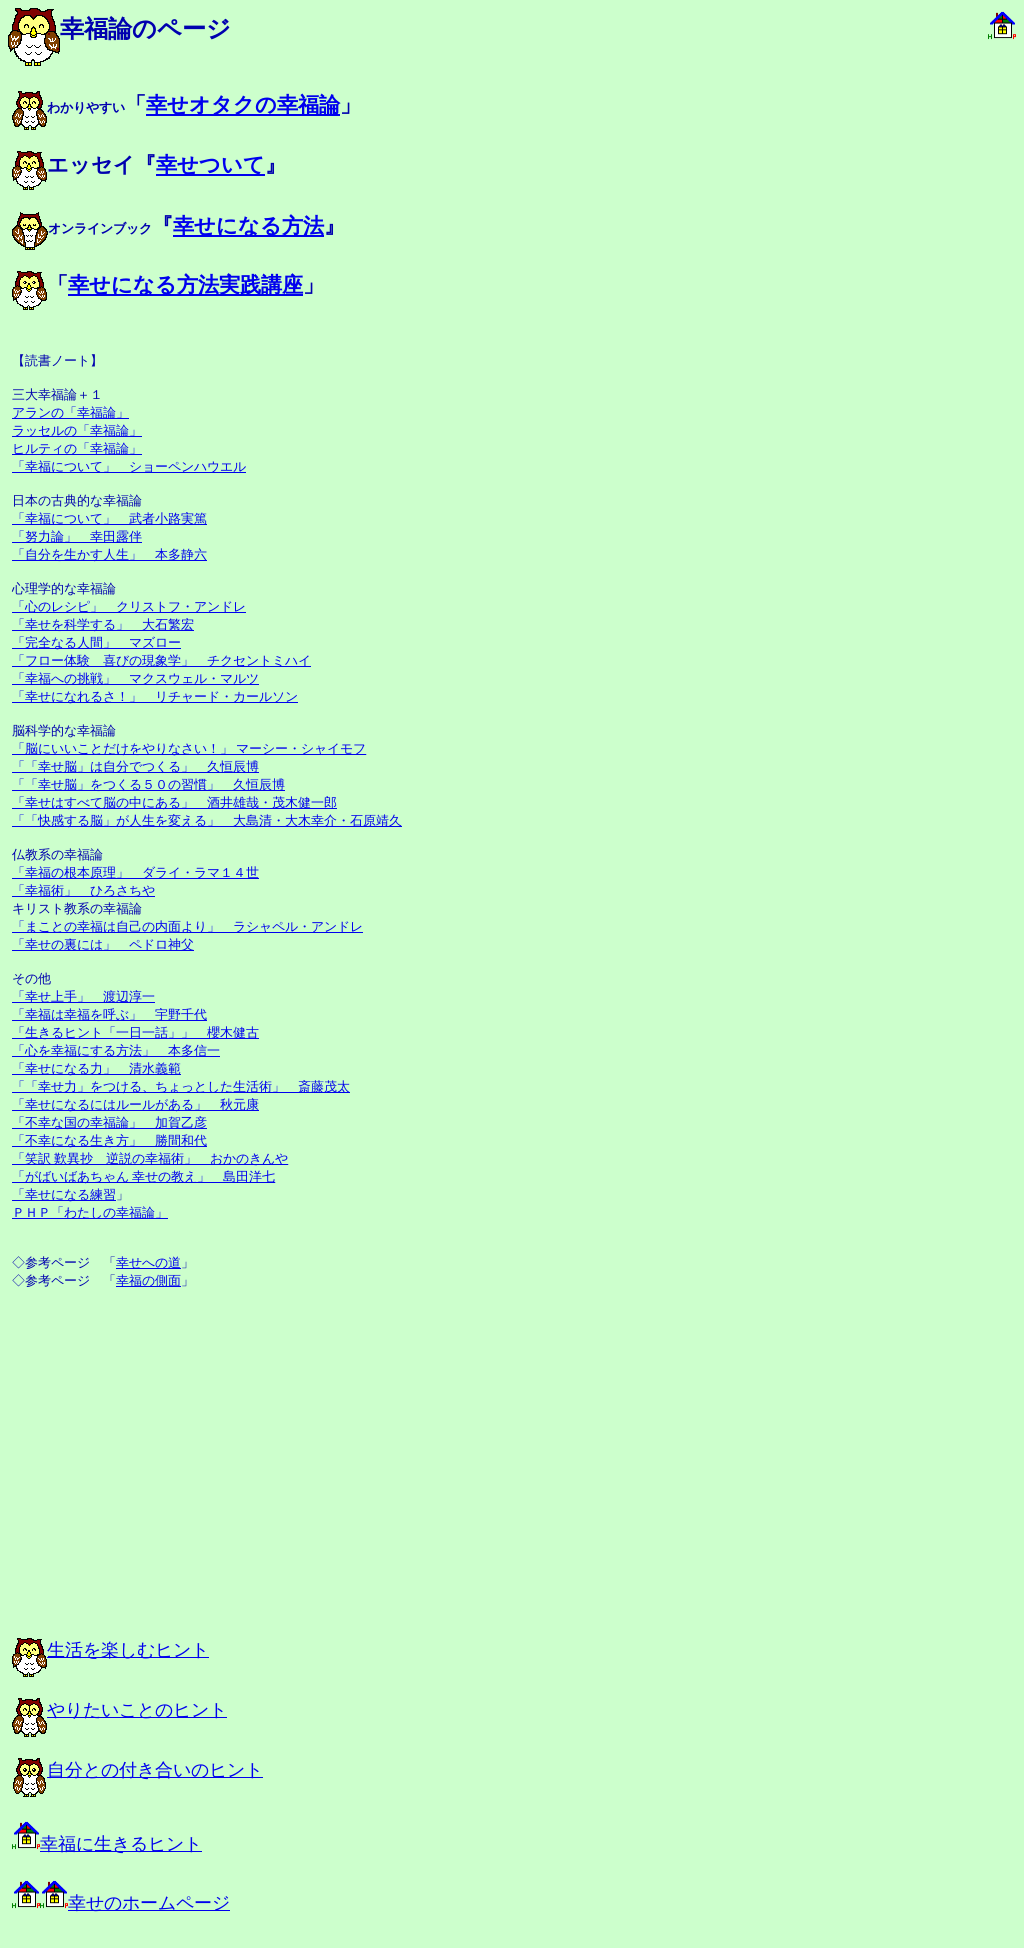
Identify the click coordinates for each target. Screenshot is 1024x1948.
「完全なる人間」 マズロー (96, 642)
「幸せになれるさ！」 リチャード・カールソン (155, 696)
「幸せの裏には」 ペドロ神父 (103, 944)
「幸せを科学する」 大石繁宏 (103, 624)
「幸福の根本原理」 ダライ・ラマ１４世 (135, 872)
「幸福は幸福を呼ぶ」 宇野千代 (109, 1014)
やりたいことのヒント (119, 1710)
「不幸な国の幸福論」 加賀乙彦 (109, 1122)
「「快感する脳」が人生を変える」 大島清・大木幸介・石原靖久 (207, 820)
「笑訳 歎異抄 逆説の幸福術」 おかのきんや (150, 1158)
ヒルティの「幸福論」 (77, 448)
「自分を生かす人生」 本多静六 (109, 554)
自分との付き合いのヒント (137, 1770)
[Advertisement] (232, 1474)
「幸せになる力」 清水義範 (96, 1068)
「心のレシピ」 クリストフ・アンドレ (129, 606)
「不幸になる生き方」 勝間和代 (109, 1140)
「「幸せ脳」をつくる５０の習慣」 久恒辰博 (148, 784)
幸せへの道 (148, 1262)
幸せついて (210, 165)
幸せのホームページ (121, 1903)
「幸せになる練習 (64, 1194)
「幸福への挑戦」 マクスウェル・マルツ (135, 678)
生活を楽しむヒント (110, 1650)
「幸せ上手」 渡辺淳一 (83, 996)
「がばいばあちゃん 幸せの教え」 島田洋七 (143, 1176)
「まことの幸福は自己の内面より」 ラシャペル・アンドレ (187, 926)
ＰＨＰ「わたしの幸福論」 (90, 1212)
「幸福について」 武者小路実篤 (109, 518)
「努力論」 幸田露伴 (77, 536)
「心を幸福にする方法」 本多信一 (116, 1050)
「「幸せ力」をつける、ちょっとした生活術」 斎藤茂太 (181, 1086)
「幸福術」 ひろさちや (83, 890)
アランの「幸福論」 (70, 412)
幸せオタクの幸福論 (243, 105)
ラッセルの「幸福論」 (77, 430)
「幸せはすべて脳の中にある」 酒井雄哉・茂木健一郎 (174, 802)
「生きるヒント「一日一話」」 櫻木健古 (135, 1032)
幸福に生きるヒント (107, 1844)
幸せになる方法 (248, 226)
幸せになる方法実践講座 (185, 285)
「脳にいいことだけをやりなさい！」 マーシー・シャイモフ (189, 748)
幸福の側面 (148, 1280)
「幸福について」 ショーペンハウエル (129, 466)
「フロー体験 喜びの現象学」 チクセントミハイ (161, 660)
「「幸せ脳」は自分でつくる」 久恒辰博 (135, 766)
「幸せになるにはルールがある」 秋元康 (135, 1104)
